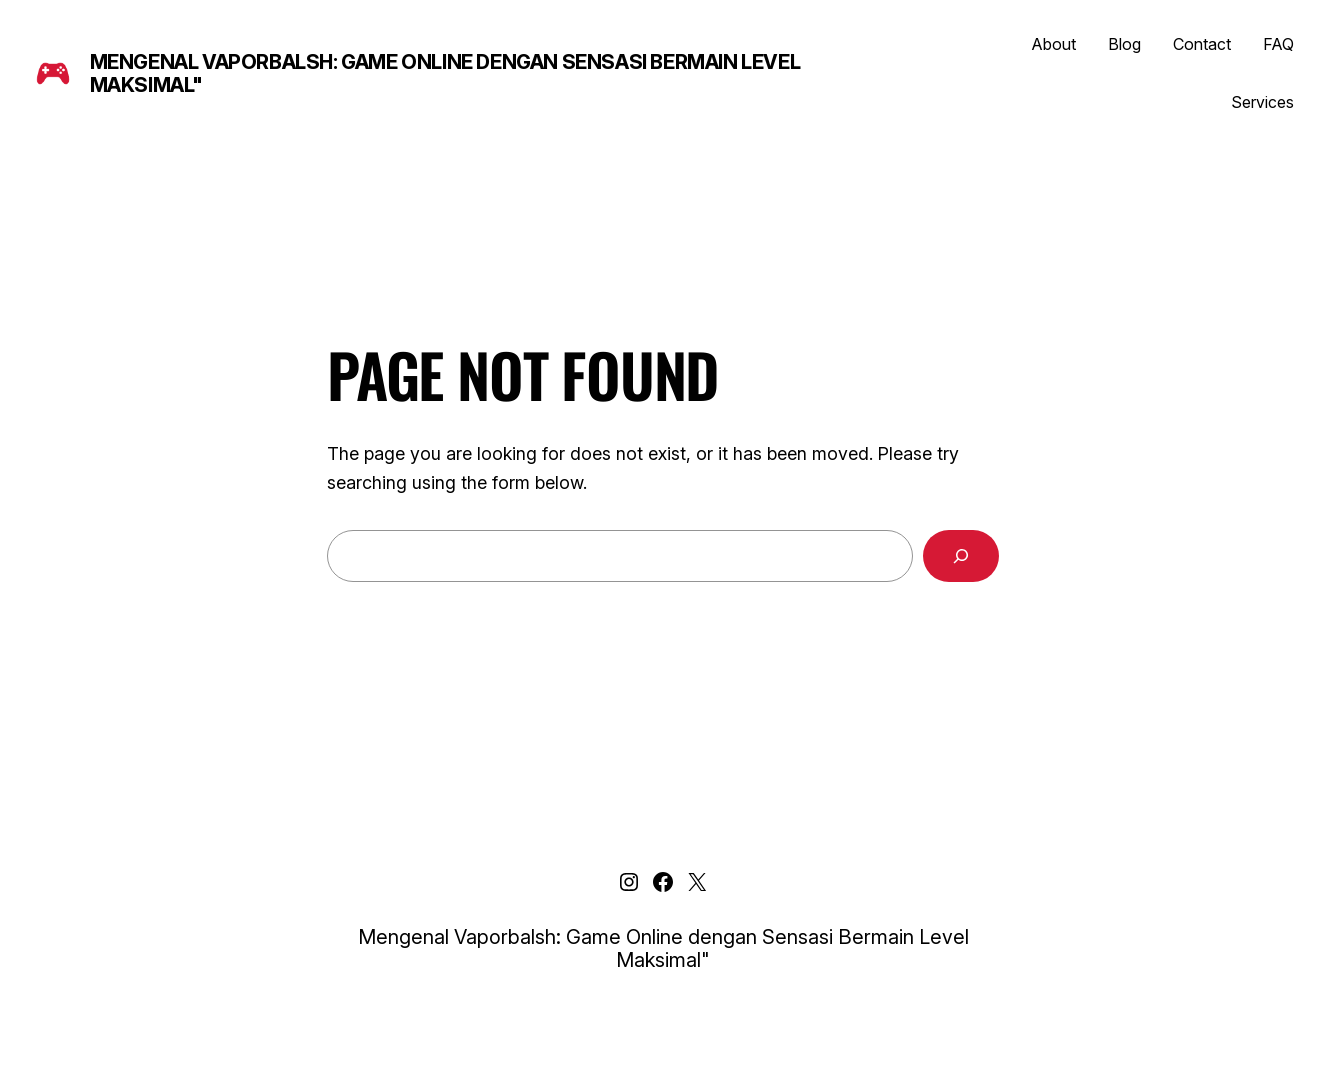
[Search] (961, 556)
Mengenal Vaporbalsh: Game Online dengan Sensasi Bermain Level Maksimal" (445, 73)
